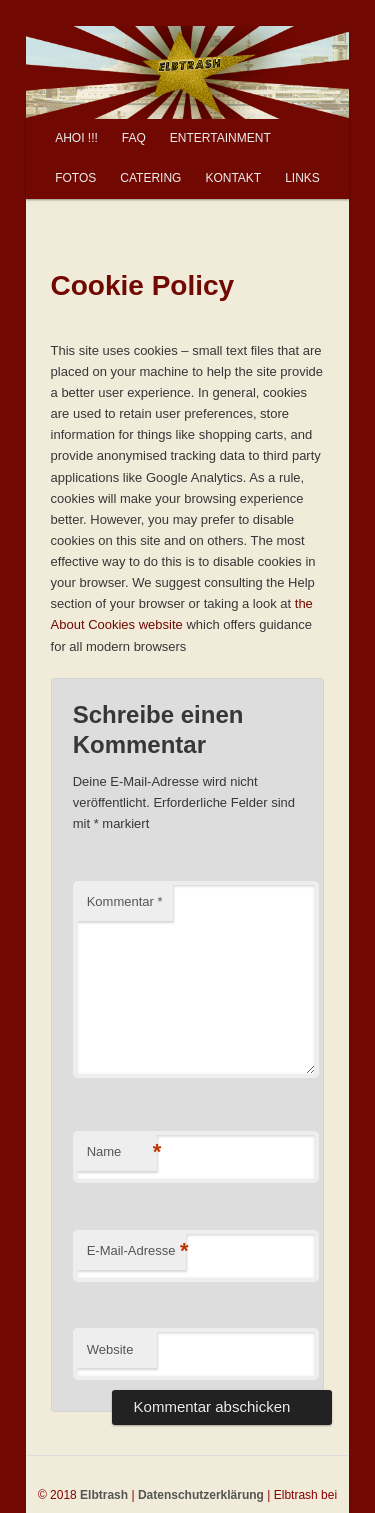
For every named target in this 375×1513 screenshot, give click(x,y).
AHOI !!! (76, 138)
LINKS (302, 178)
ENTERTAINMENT (220, 138)
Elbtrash (104, 1495)
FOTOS (75, 178)
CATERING (150, 178)
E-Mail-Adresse (136, 1251)
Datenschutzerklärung (201, 1495)
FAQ (134, 138)
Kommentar (125, 901)
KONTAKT (233, 178)
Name (122, 1152)
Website (110, 1349)
